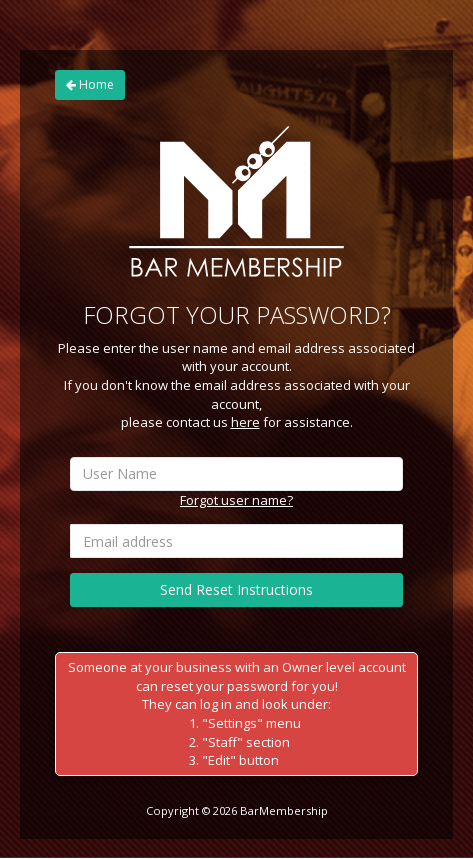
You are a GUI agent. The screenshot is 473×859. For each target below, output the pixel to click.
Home (90, 84)
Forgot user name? (236, 500)
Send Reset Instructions (236, 589)
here (245, 422)
